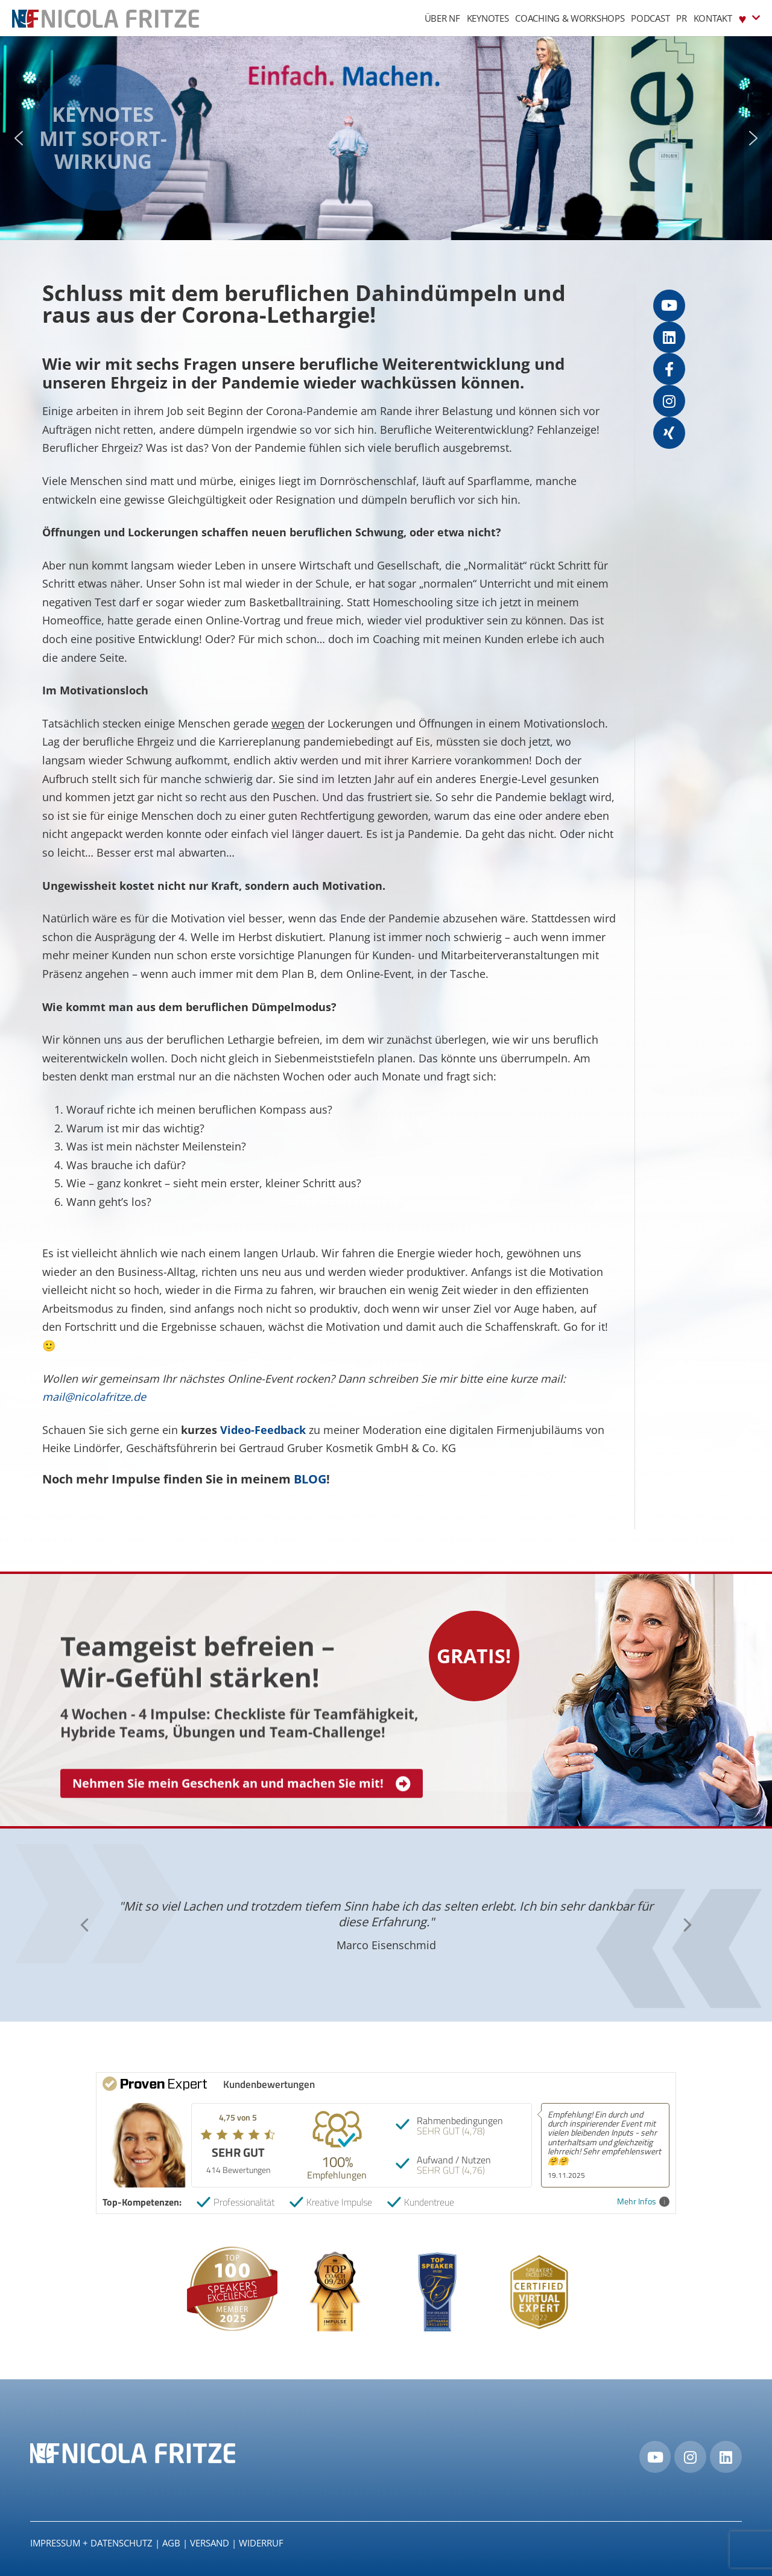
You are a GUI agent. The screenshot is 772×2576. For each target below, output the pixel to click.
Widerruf (261, 2543)
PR (681, 18)
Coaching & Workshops (569, 18)
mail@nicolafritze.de (94, 1396)
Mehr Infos (643, 2202)
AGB (171, 2543)
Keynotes (488, 18)
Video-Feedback (263, 1430)
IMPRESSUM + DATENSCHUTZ (91, 2543)
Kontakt (713, 18)
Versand (209, 2543)
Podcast (650, 18)
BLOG (310, 1479)
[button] (18, 138)
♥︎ (749, 17)
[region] (386, 138)
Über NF (442, 18)
